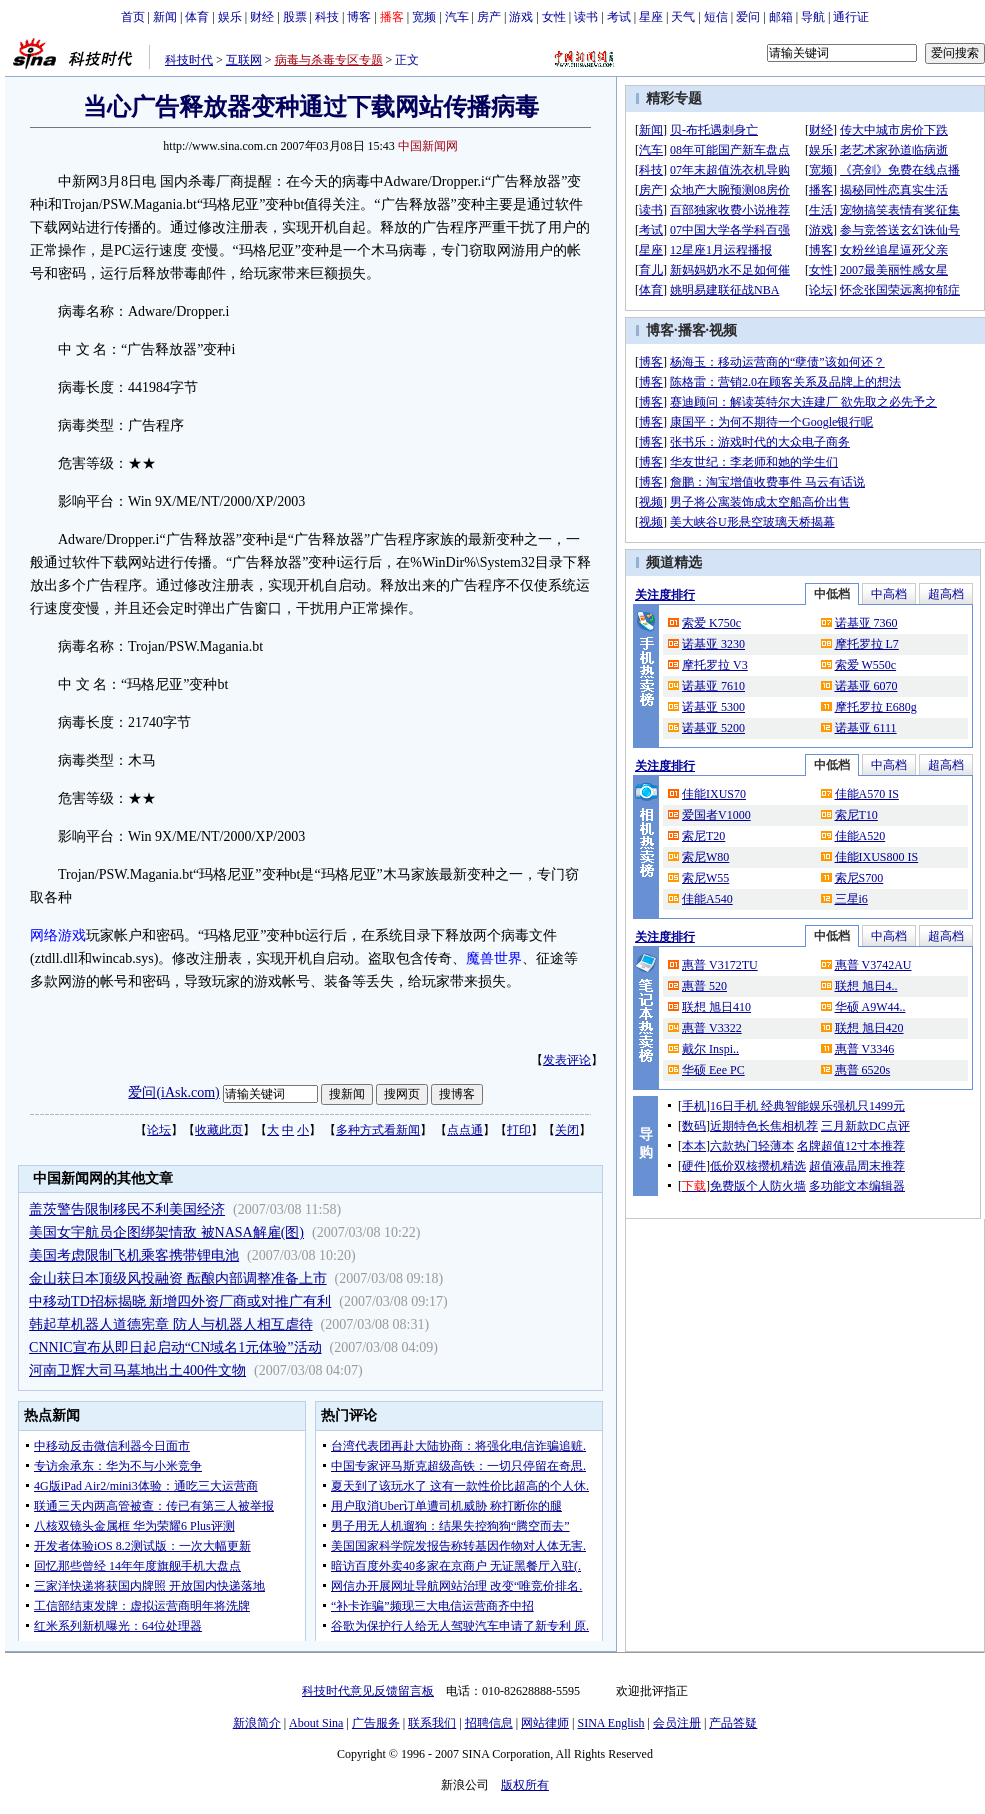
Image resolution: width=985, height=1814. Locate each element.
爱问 (748, 17)
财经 (262, 17)
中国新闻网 (428, 146)
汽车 (457, 17)
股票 (295, 17)
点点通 (465, 1130)
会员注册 (677, 1723)
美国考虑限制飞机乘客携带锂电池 (134, 1255)
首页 (133, 17)
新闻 (165, 17)
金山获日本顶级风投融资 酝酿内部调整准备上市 (178, 1278)
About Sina (316, 1723)
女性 (554, 17)
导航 (813, 17)
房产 (489, 17)
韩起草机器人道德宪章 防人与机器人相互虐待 (171, 1324)
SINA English (610, 1723)
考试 (619, 17)
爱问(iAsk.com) (173, 1092)
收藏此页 (219, 1130)
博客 (359, 17)
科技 (327, 17)
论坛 (159, 1130)
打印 (519, 1130)
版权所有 (525, 1785)
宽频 (424, 17)
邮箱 (781, 17)
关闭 (567, 1130)
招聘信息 (489, 1723)
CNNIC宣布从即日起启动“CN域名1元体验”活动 (175, 1347)
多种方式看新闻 (378, 1130)
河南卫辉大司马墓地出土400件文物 (137, 1370)
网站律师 (545, 1723)
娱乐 (230, 17)
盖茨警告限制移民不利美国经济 (127, 1209)
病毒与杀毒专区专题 (329, 60)
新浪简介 (257, 1723)
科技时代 (189, 60)
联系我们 (432, 1723)
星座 (651, 17)
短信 (716, 17)
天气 (683, 17)
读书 (586, 17)
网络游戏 (58, 935)
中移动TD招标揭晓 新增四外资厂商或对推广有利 (180, 1301)
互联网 (244, 60)
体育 (197, 17)
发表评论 (567, 1060)
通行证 (851, 17)
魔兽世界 (494, 958)
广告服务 (376, 1723)
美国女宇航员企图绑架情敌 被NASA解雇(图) (166, 1232)
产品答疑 (733, 1723)
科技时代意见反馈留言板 (368, 1691)
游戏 (521, 17)
